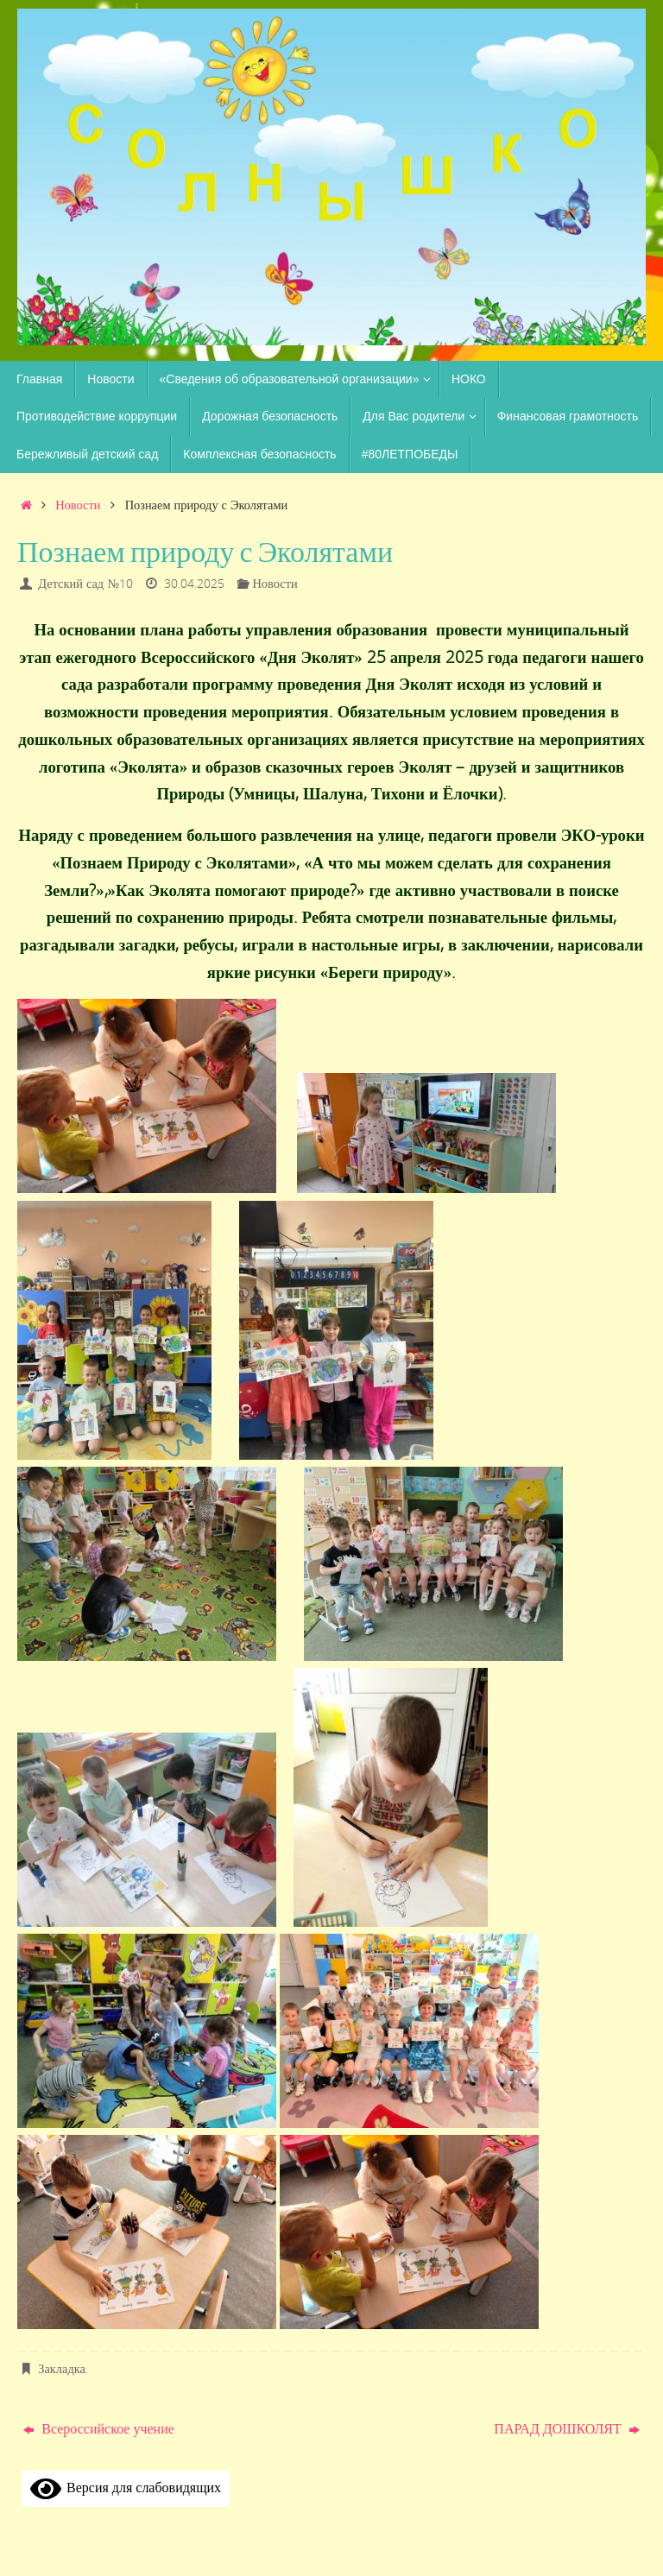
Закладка (61, 2368)
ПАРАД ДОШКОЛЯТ (566, 2428)
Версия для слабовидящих (125, 2487)
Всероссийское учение (98, 2428)
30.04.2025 (194, 583)
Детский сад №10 (85, 583)
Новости (77, 504)
